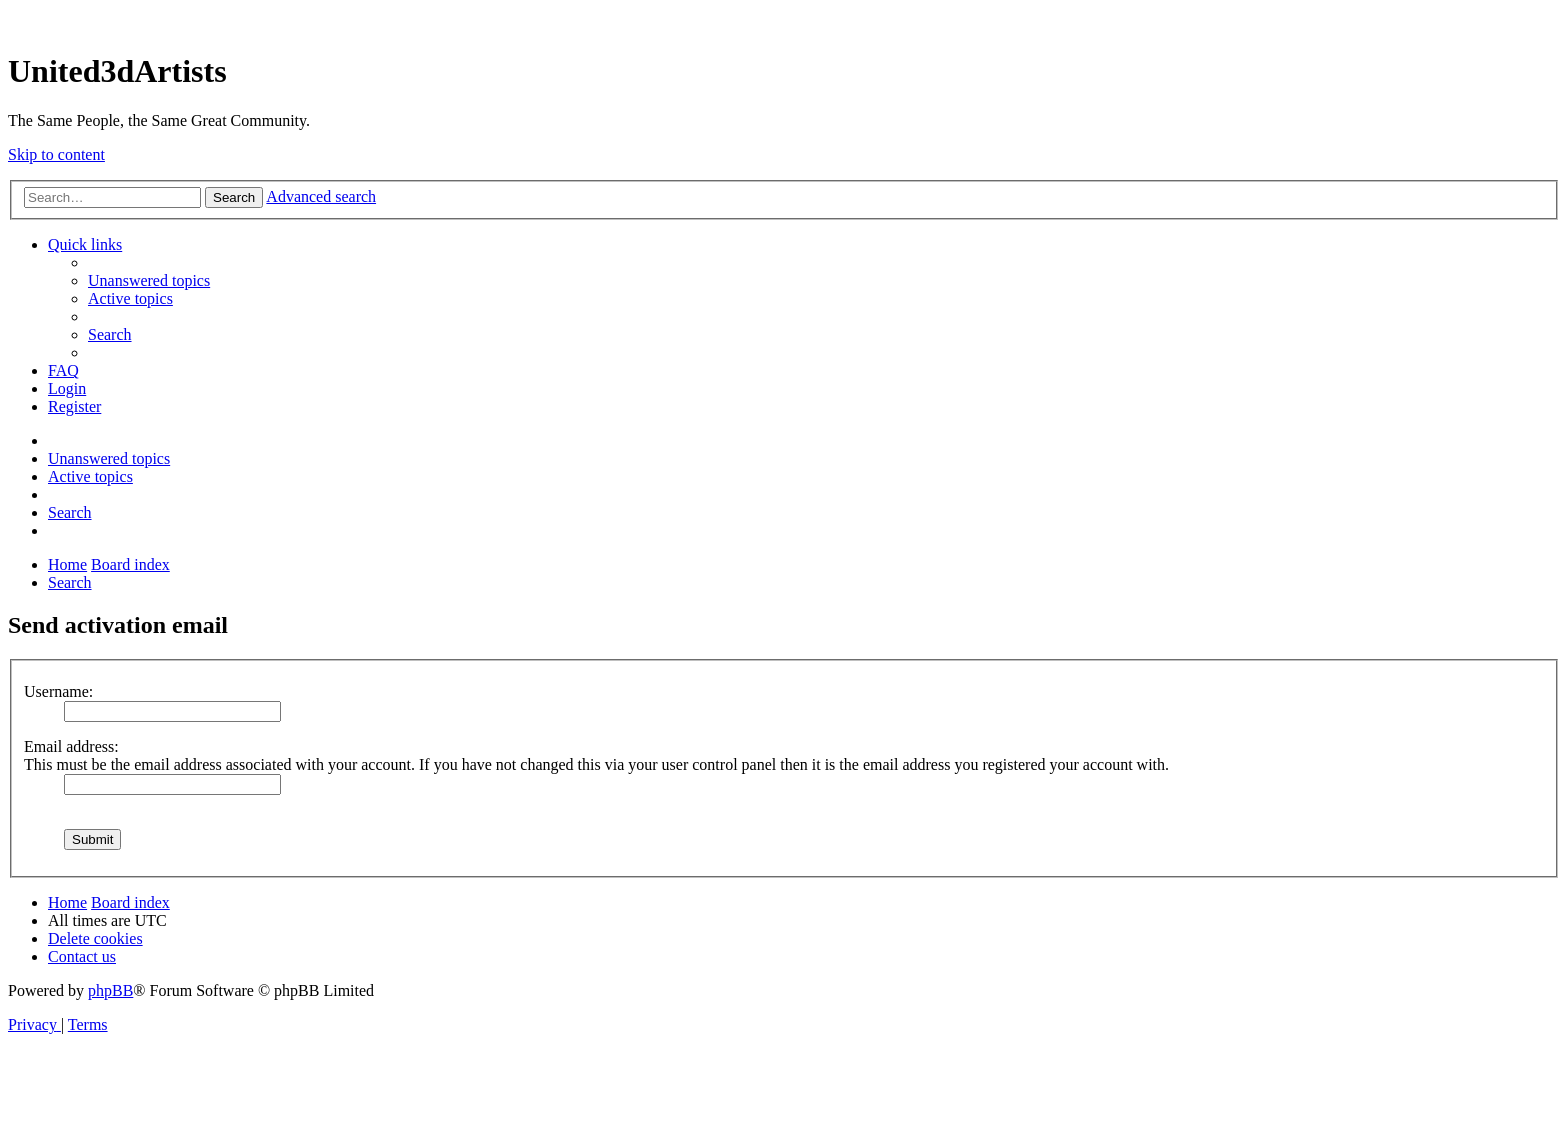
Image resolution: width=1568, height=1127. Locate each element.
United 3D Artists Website (783, 19)
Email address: (71, 746)
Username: (58, 691)
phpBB (110, 990)
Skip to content (56, 154)
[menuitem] (149, 280)
